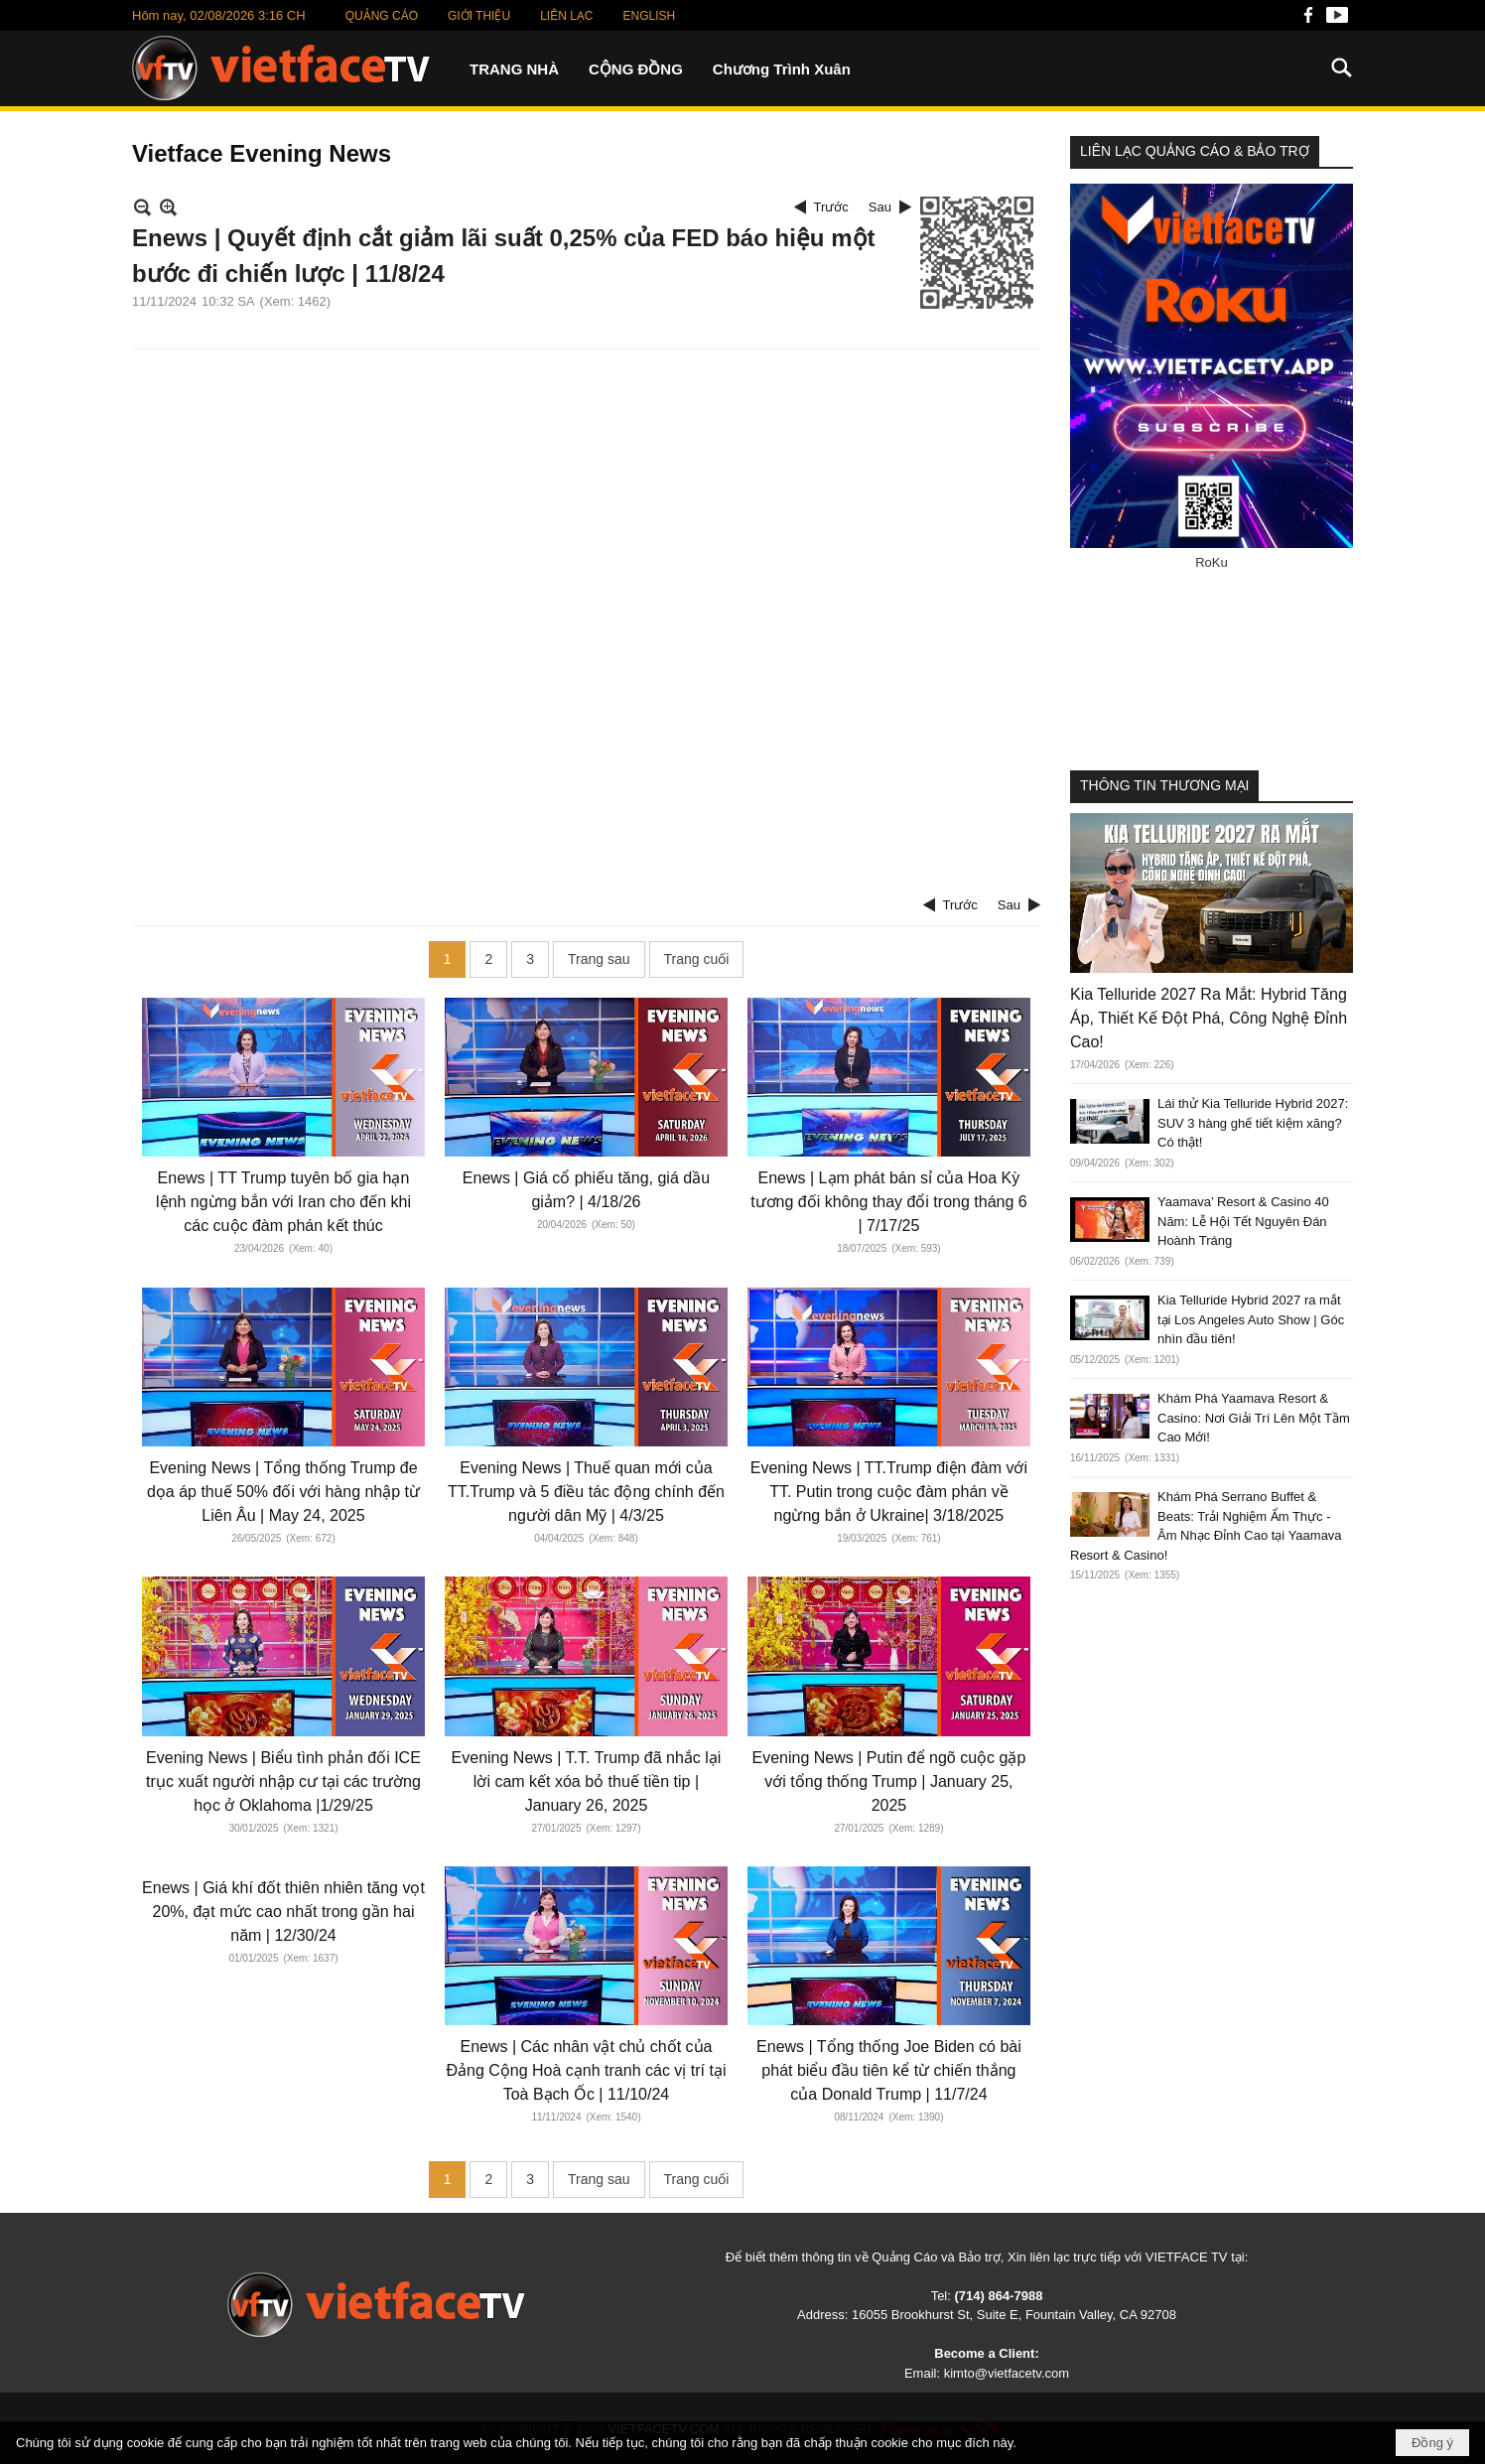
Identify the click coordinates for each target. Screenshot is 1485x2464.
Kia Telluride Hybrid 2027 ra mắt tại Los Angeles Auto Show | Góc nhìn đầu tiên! (1250, 1319)
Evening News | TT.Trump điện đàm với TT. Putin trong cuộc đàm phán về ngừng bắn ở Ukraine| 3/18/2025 (888, 1491)
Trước (831, 207)
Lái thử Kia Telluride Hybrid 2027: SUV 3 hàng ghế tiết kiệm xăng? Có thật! (1252, 1123)
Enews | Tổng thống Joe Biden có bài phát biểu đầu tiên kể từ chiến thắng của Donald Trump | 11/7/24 (888, 2070)
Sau (880, 207)
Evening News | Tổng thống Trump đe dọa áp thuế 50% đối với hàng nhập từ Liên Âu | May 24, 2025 (283, 1491)
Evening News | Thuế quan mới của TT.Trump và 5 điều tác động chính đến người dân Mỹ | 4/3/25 (586, 1491)
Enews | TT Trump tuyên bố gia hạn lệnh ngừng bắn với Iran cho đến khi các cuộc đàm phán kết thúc (283, 1201)
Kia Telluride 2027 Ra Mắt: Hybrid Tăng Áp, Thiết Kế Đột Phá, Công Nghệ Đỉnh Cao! (1208, 1018)
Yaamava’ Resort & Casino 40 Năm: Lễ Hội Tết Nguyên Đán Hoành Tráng (1243, 1221)
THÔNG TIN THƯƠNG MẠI (1164, 785)
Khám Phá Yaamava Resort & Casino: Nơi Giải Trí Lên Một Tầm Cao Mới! (1253, 1417)
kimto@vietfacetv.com (1006, 2373)
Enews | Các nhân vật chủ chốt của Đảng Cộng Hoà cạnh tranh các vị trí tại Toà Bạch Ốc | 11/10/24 (586, 2070)
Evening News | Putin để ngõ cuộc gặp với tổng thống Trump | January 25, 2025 (888, 1781)
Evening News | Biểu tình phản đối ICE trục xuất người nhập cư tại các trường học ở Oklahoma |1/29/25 (283, 1781)
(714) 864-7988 (998, 2295)
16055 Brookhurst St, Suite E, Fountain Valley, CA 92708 (1014, 2314)
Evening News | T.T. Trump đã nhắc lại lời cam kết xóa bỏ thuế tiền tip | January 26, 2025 (587, 1781)
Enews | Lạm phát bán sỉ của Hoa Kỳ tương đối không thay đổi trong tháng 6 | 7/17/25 (888, 1201)
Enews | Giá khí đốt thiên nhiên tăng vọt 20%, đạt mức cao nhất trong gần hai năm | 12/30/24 (283, 1911)
